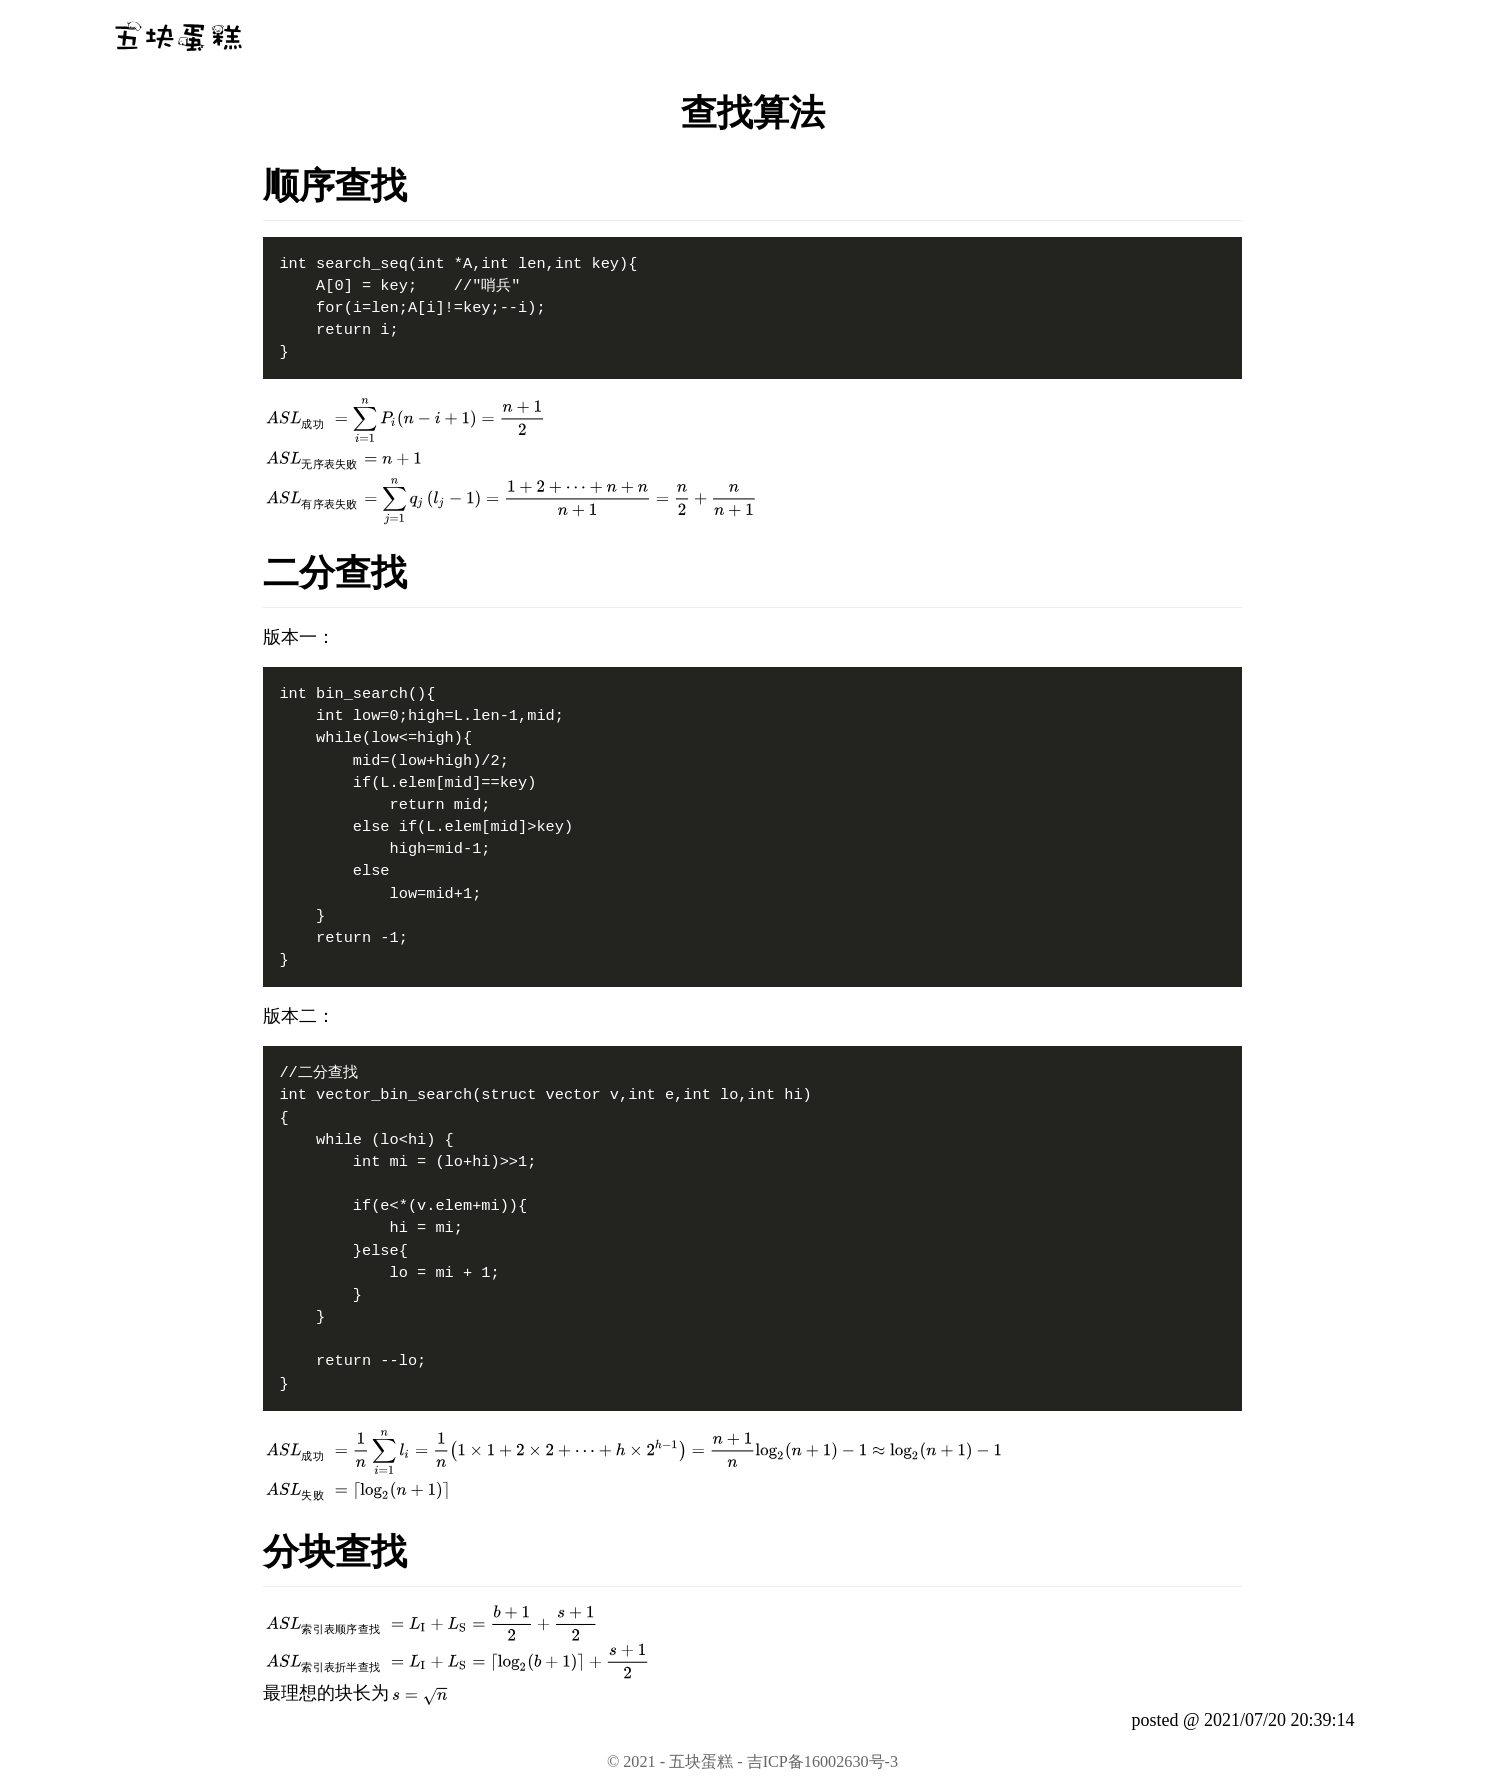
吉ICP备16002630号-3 (822, 1762)
